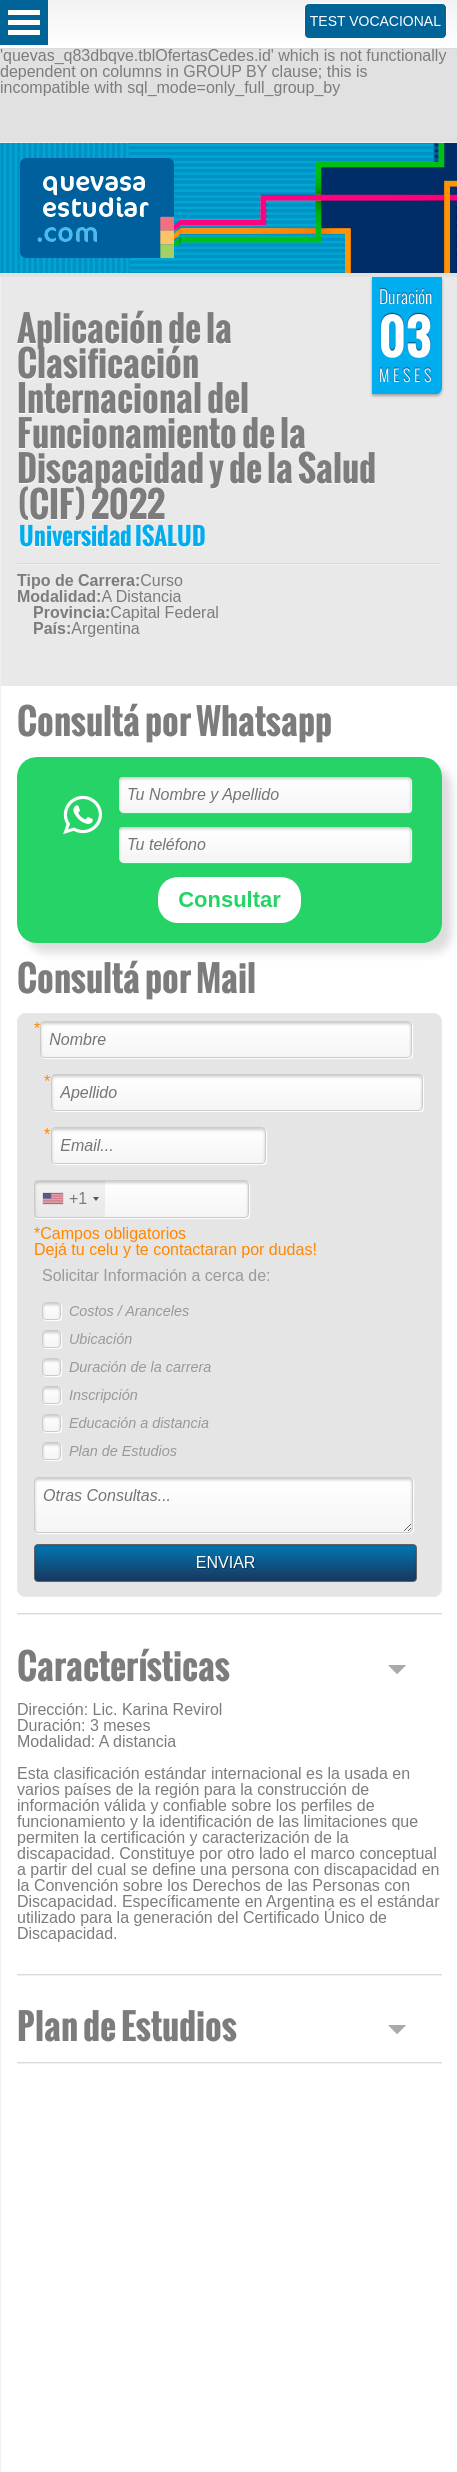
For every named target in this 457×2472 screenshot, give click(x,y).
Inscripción (103, 1395)
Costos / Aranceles (129, 1311)
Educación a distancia (139, 1423)
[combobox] (70, 1198)
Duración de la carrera (140, 1367)
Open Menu (24, 22)
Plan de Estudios (123, 1451)
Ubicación (100, 1339)
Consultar (229, 899)
